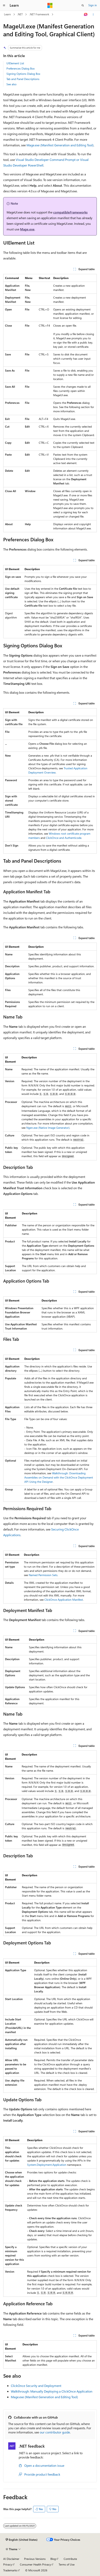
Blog (53, 2559)
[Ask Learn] (86, 14)
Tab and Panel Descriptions (22, 79)
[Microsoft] (50, 5)
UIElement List (15, 63)
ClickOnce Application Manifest (63, 1599)
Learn (7, 14)
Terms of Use (66, 2564)
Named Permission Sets (43, 1575)
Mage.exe (27, 229)
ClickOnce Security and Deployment (36, 2385)
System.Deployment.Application (46, 2165)
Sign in (92, 5)
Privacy (7, 2564)
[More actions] (93, 14)
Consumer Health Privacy (35, 2564)
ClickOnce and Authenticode (63, 838)
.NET (20, 14)
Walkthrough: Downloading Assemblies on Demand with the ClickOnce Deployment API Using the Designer (58, 1477)
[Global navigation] (4, 5)
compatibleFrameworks (70, 212)
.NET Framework (39, 14)
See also (11, 84)
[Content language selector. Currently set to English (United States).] (21, 2539)
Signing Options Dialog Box (23, 74)
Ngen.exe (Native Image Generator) (47, 1128)
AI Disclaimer (11, 2559)
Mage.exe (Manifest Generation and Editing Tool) (60, 145)
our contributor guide (55, 2432)
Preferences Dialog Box (20, 68)
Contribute (70, 2559)
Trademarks (10, 2570)
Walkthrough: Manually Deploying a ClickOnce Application (51, 2391)
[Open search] (83, 5)
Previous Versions (35, 2559)
